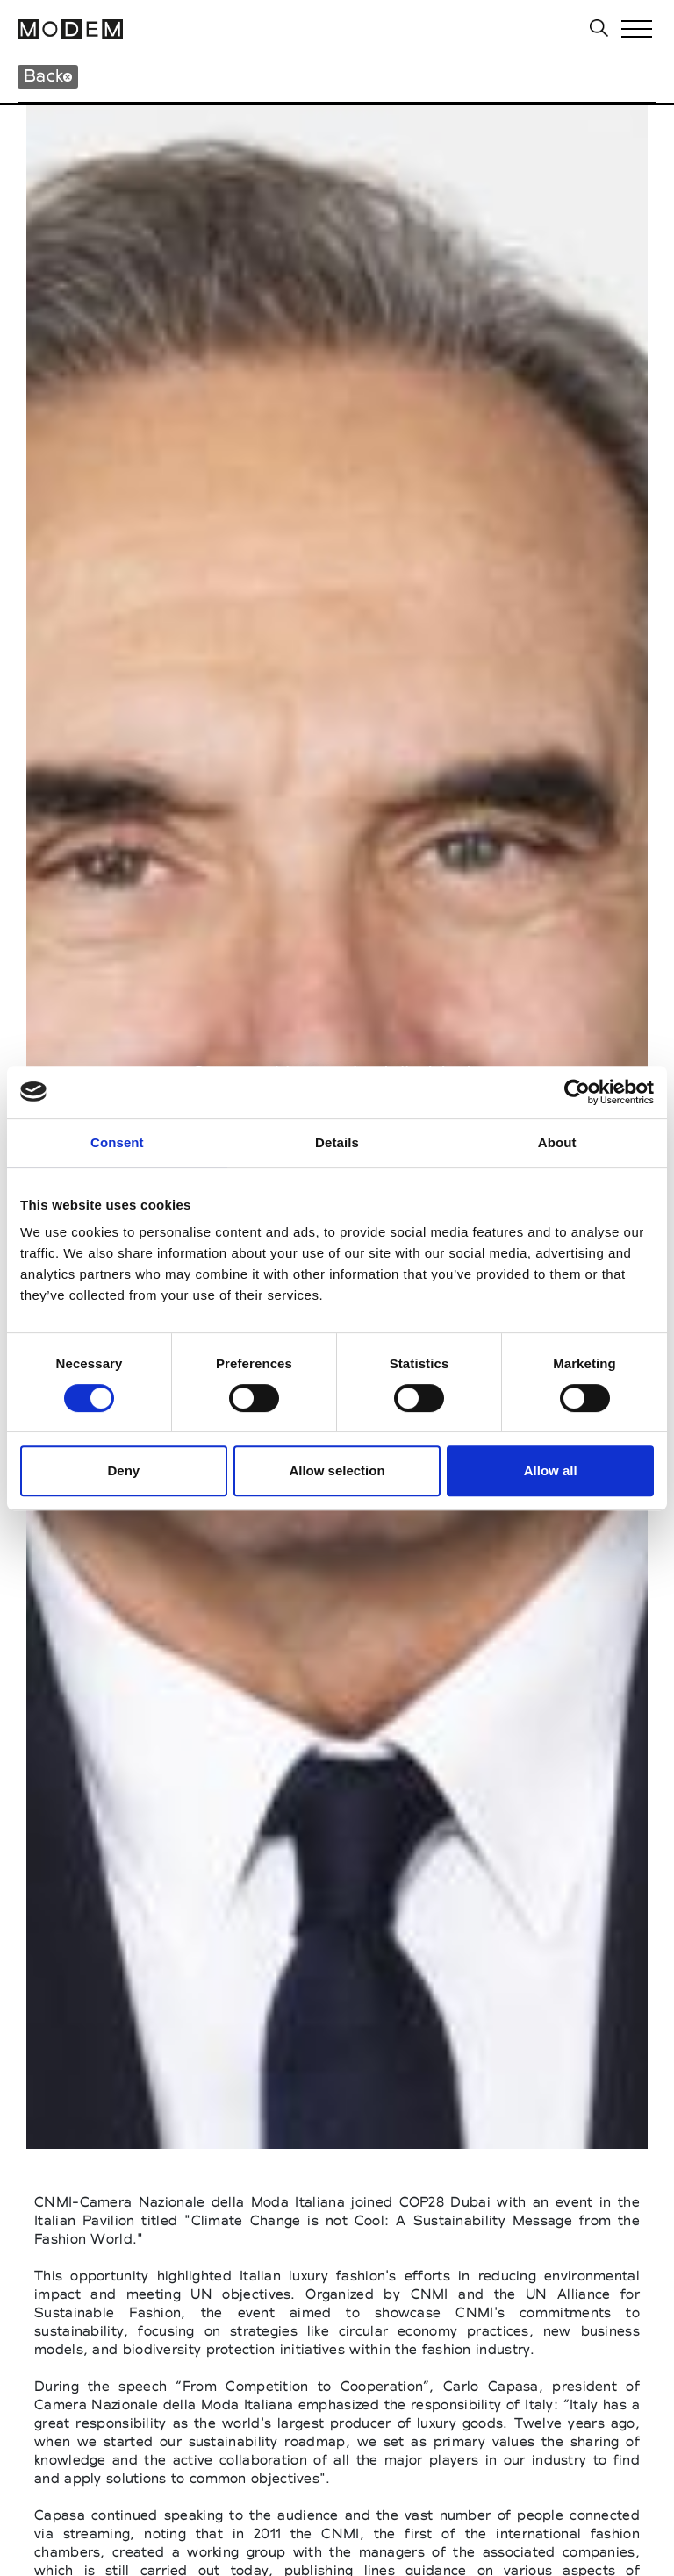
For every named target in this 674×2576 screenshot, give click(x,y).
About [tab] (557, 1142)
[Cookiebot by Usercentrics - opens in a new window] (577, 1092)
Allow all (550, 1470)
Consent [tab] (117, 1142)
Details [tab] (337, 1142)
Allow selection (336, 1470)
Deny (123, 1470)
